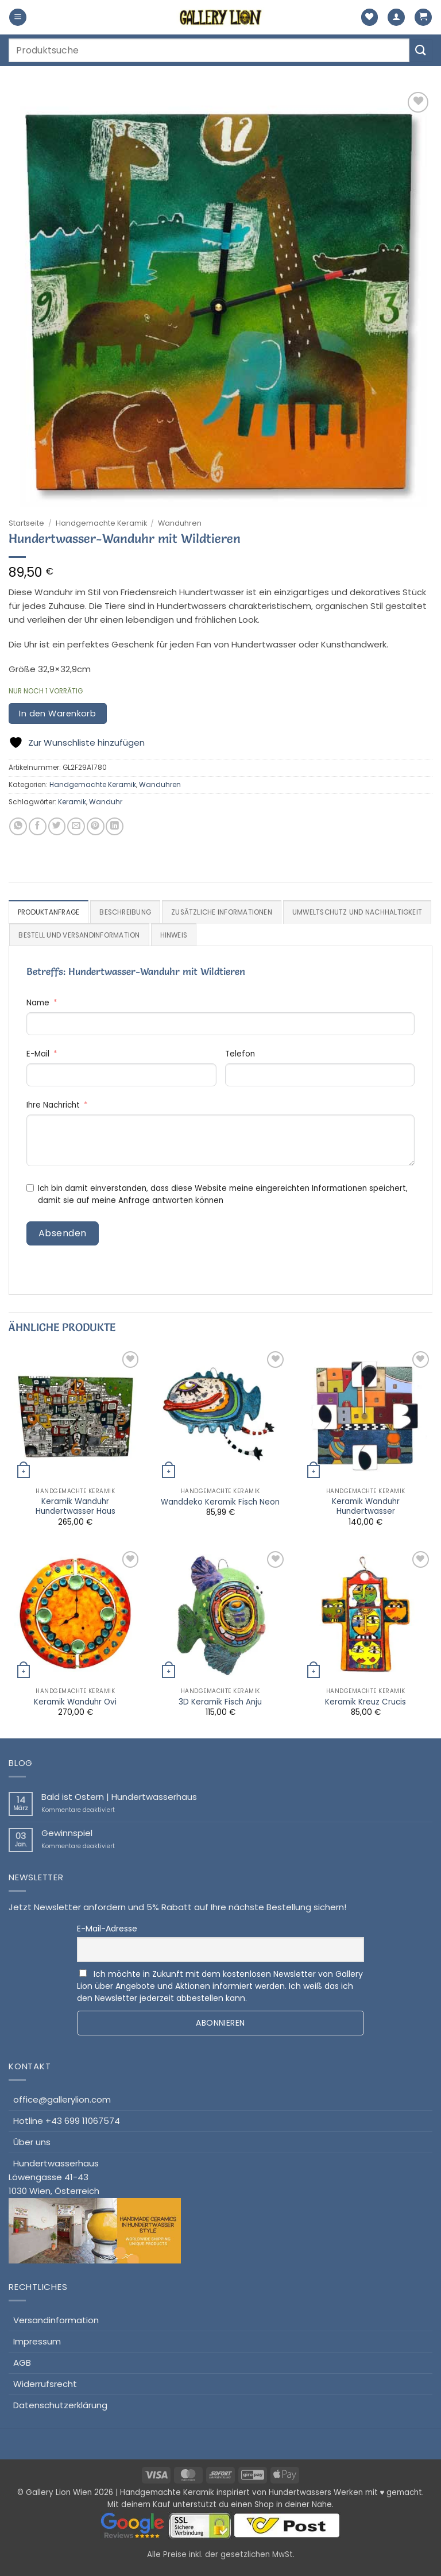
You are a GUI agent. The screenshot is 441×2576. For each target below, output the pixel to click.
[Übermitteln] (420, 50)
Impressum (37, 2341)
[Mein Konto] (396, 17)
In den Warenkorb (57, 713)
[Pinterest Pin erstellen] (96, 826)
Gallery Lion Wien (59, 2493)
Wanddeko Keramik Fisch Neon (220, 1502)
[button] (17, 17)
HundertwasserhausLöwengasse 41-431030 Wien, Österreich (95, 2210)
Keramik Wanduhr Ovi (75, 1702)
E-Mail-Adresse (107, 1929)
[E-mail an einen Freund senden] (76, 826)
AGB (22, 2363)
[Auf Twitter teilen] (57, 826)
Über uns (32, 2142)
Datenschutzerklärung (60, 2405)
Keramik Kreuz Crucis (365, 1702)
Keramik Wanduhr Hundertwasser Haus (75, 1507)
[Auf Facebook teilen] (38, 826)
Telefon (240, 1054)
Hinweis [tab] (326, 935)
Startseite (26, 523)
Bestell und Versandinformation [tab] (231, 935)
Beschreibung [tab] (125, 912)
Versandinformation (56, 2320)
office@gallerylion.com (62, 2099)
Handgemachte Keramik (101, 523)
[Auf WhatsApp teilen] (18, 826)
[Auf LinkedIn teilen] (114, 826)
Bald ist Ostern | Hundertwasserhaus (119, 1797)
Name (37, 1003)
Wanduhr (105, 802)
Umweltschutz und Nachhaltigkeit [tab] (84, 935)
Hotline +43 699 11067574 (66, 2121)
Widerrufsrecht (45, 2384)
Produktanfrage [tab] (48, 912)
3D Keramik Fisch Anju (220, 1702)
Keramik (72, 802)
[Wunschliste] (369, 17)
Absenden (62, 1233)
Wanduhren (180, 523)
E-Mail (37, 1054)
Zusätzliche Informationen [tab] (222, 912)
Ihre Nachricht (53, 1105)
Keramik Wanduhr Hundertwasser (366, 1507)
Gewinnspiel (66, 1834)
